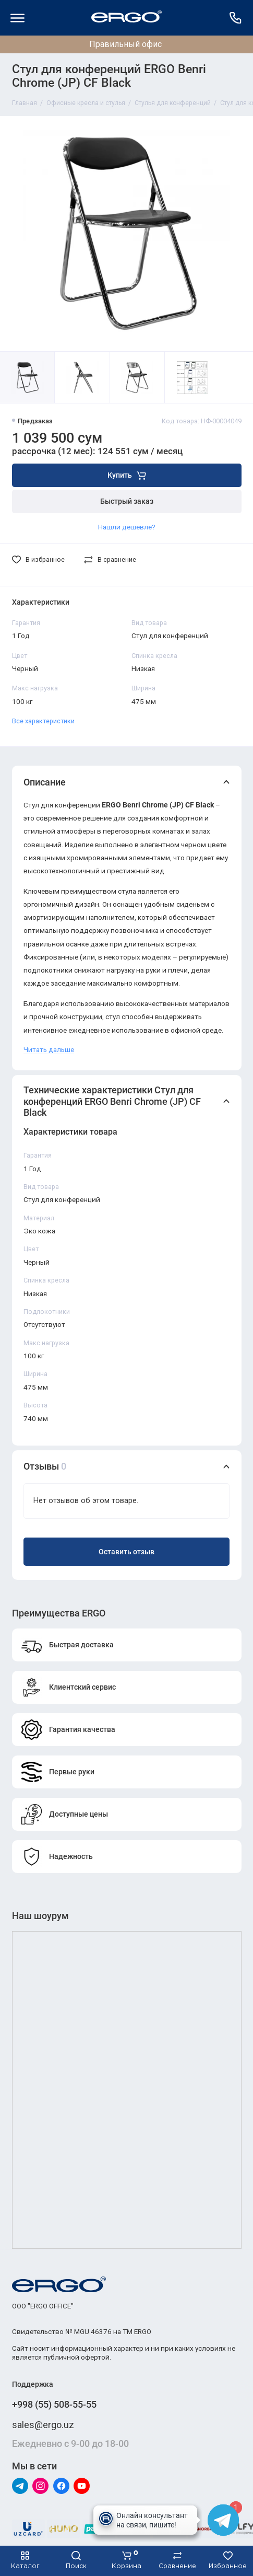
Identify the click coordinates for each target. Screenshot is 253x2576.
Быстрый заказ (126, 501)
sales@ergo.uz (43, 2424)
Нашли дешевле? (126, 527)
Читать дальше (48, 1049)
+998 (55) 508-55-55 (54, 2404)
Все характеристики (43, 721)
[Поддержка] (236, 18)
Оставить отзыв (126, 1551)
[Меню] (17, 18)
